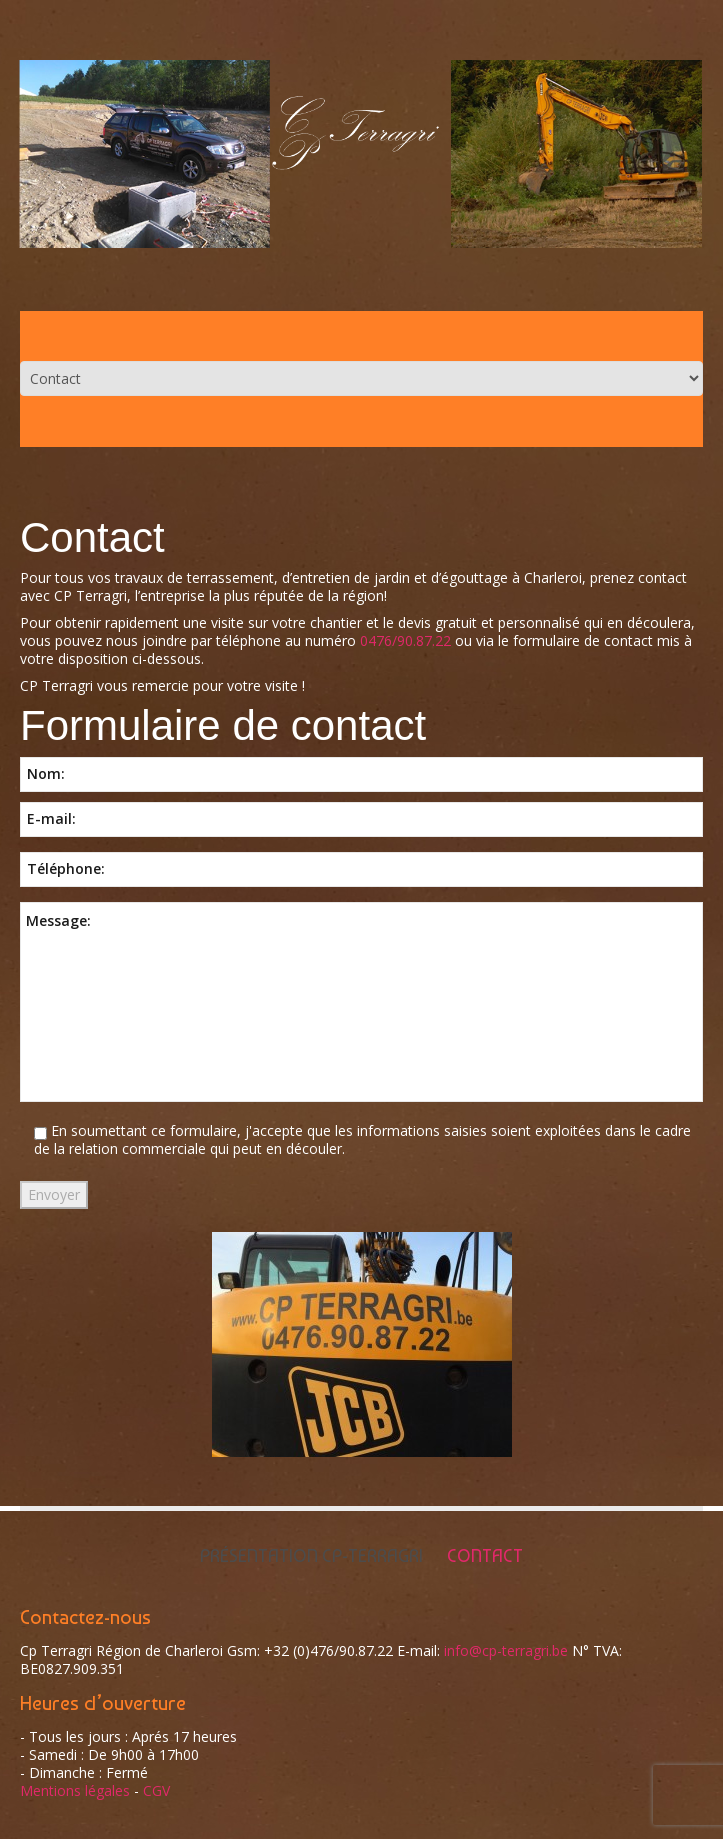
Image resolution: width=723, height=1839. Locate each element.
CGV (156, 1790)
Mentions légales (75, 1790)
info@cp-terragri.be (506, 1650)
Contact (485, 1555)
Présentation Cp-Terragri (311, 1555)
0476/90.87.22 (405, 640)
